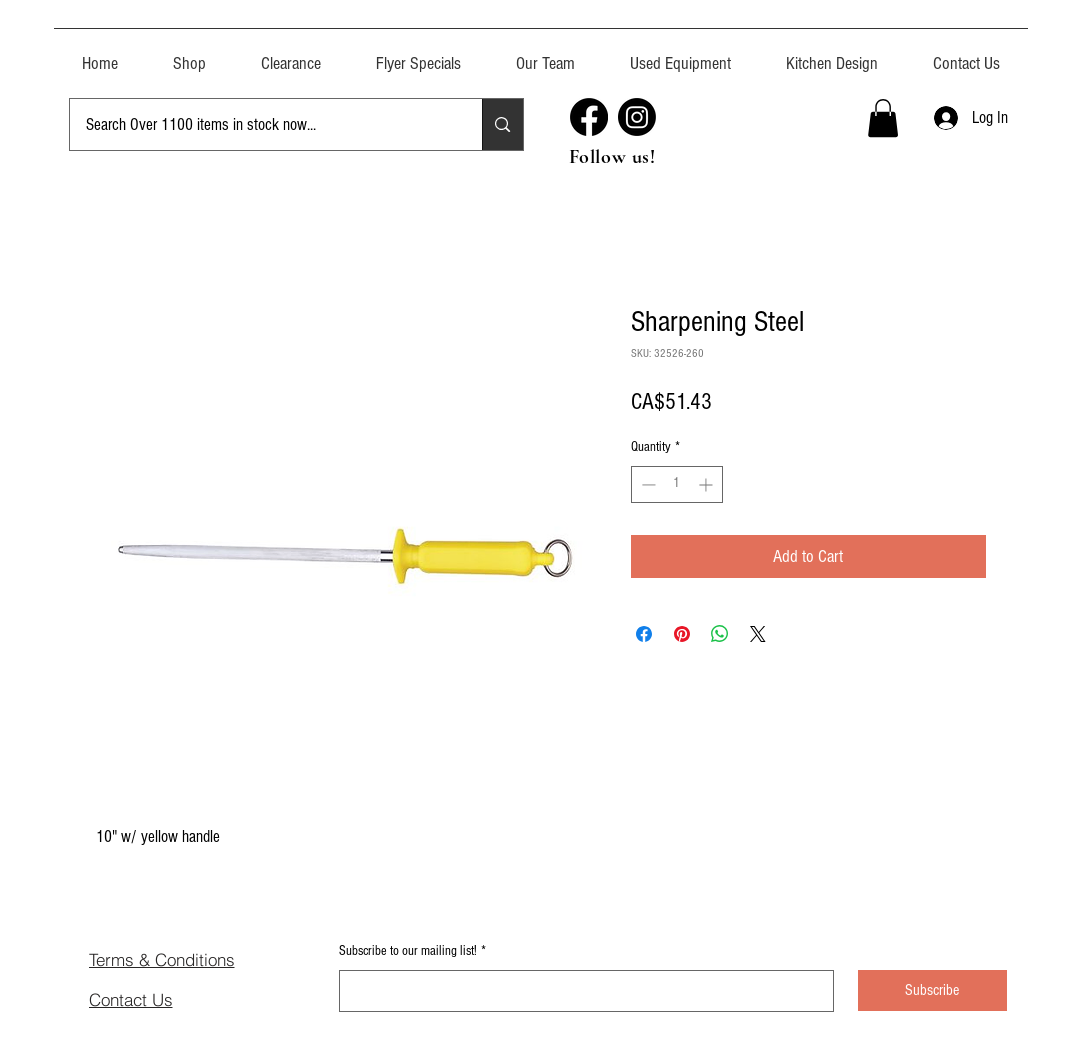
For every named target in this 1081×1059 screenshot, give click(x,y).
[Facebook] (589, 117)
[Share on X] (758, 634)
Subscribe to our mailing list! (412, 952)
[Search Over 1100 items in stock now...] (261, 124)
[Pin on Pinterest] (682, 634)
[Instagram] (637, 117)
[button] (681, 54)
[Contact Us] (160, 999)
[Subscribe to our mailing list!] (580, 991)
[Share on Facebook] (644, 634)
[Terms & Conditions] (193, 959)
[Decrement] (646, 484)
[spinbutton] (677, 484)
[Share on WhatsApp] (720, 634)
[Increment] (707, 484)
